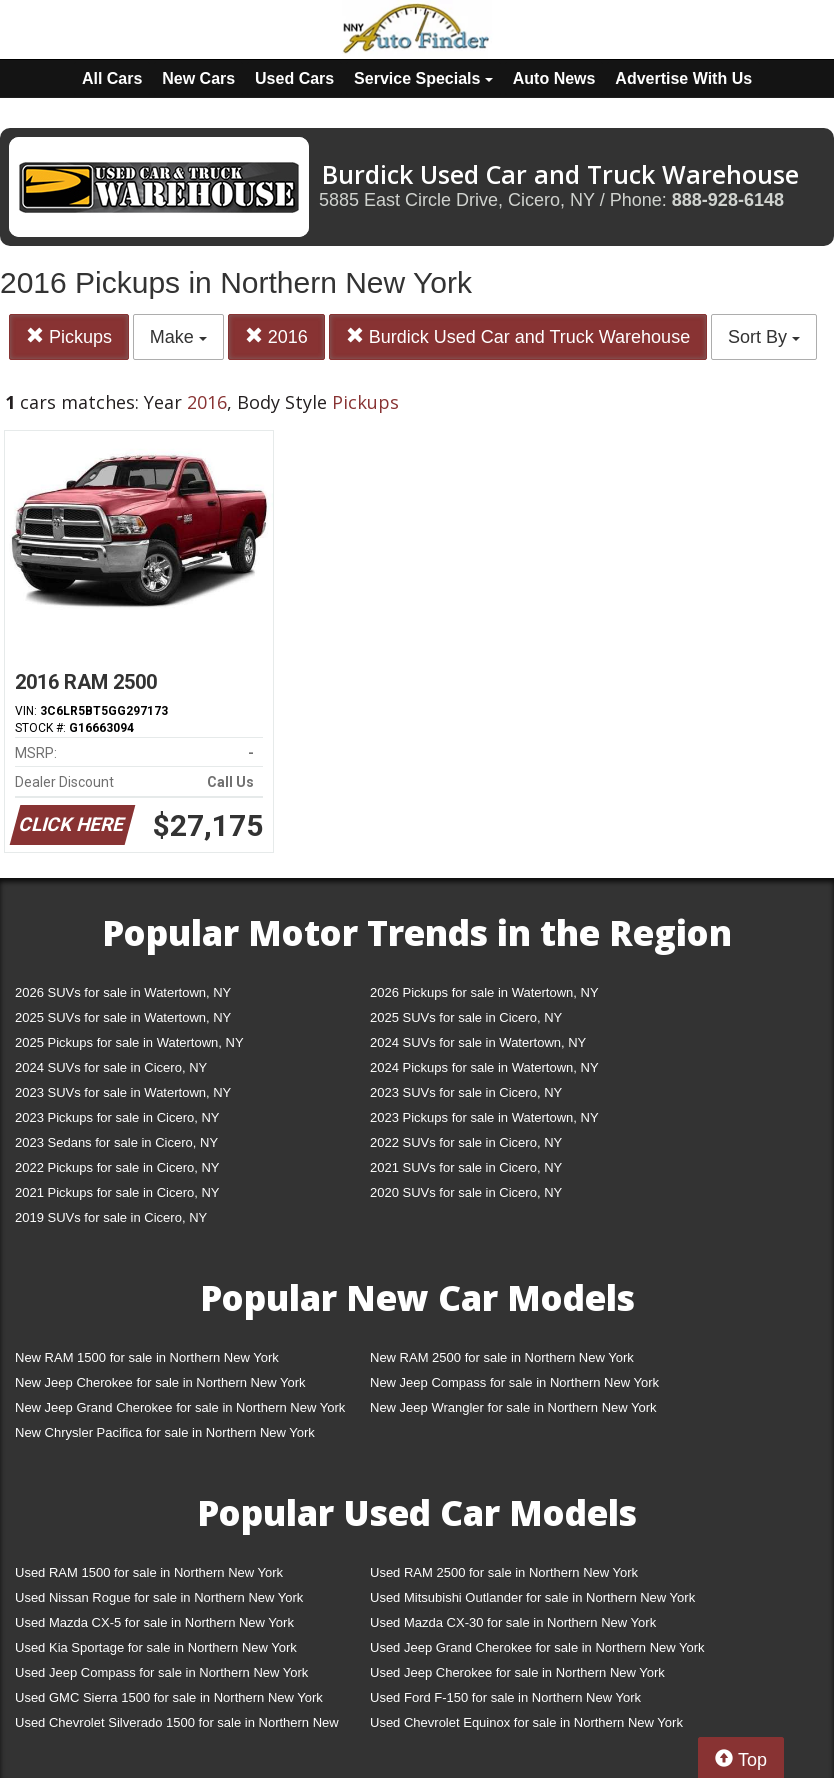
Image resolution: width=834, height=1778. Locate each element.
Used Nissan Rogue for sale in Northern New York (159, 1597)
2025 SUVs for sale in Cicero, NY (466, 1017)
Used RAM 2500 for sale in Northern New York (504, 1572)
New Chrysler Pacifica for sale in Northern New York (165, 1432)
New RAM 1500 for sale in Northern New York (147, 1357)
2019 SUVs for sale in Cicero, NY (111, 1217)
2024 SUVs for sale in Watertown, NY (478, 1042)
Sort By (764, 337)
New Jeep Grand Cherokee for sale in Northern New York (180, 1407)
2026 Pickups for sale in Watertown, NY (484, 992)
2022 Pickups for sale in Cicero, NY (117, 1167)
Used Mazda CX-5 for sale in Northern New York (154, 1622)
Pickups (69, 336)
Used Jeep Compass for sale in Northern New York (161, 1672)
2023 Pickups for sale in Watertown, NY (484, 1117)
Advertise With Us (683, 78)
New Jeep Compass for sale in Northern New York (514, 1382)
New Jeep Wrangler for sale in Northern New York (513, 1407)
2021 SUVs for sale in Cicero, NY (466, 1167)
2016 (276, 336)
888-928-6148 (728, 200)
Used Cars (294, 78)
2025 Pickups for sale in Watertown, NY (129, 1042)
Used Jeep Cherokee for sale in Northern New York (517, 1672)
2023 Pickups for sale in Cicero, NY (117, 1117)
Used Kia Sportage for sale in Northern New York (156, 1647)
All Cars (112, 78)
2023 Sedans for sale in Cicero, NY (116, 1142)
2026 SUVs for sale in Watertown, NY (123, 992)
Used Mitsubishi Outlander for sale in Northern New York (532, 1597)
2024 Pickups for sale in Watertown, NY (484, 1067)
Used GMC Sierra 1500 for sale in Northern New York (169, 1697)
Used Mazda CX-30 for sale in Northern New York (513, 1622)
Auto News (554, 78)
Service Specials (423, 78)
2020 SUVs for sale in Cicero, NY (466, 1192)
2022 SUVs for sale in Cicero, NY (466, 1142)
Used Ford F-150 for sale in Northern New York (505, 1697)
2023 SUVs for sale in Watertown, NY (123, 1092)
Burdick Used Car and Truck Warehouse (518, 336)
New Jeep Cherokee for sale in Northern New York (160, 1382)
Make (178, 337)
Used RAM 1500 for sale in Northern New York (149, 1572)
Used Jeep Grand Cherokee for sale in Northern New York (537, 1647)
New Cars (198, 78)
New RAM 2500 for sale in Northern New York (502, 1357)
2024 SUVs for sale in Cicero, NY (111, 1067)
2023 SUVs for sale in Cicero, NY (466, 1092)
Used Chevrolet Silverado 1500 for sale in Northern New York (177, 1726)
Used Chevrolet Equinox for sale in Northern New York (526, 1722)
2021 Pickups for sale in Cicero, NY (117, 1192)
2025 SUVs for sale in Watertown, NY (123, 1017)
